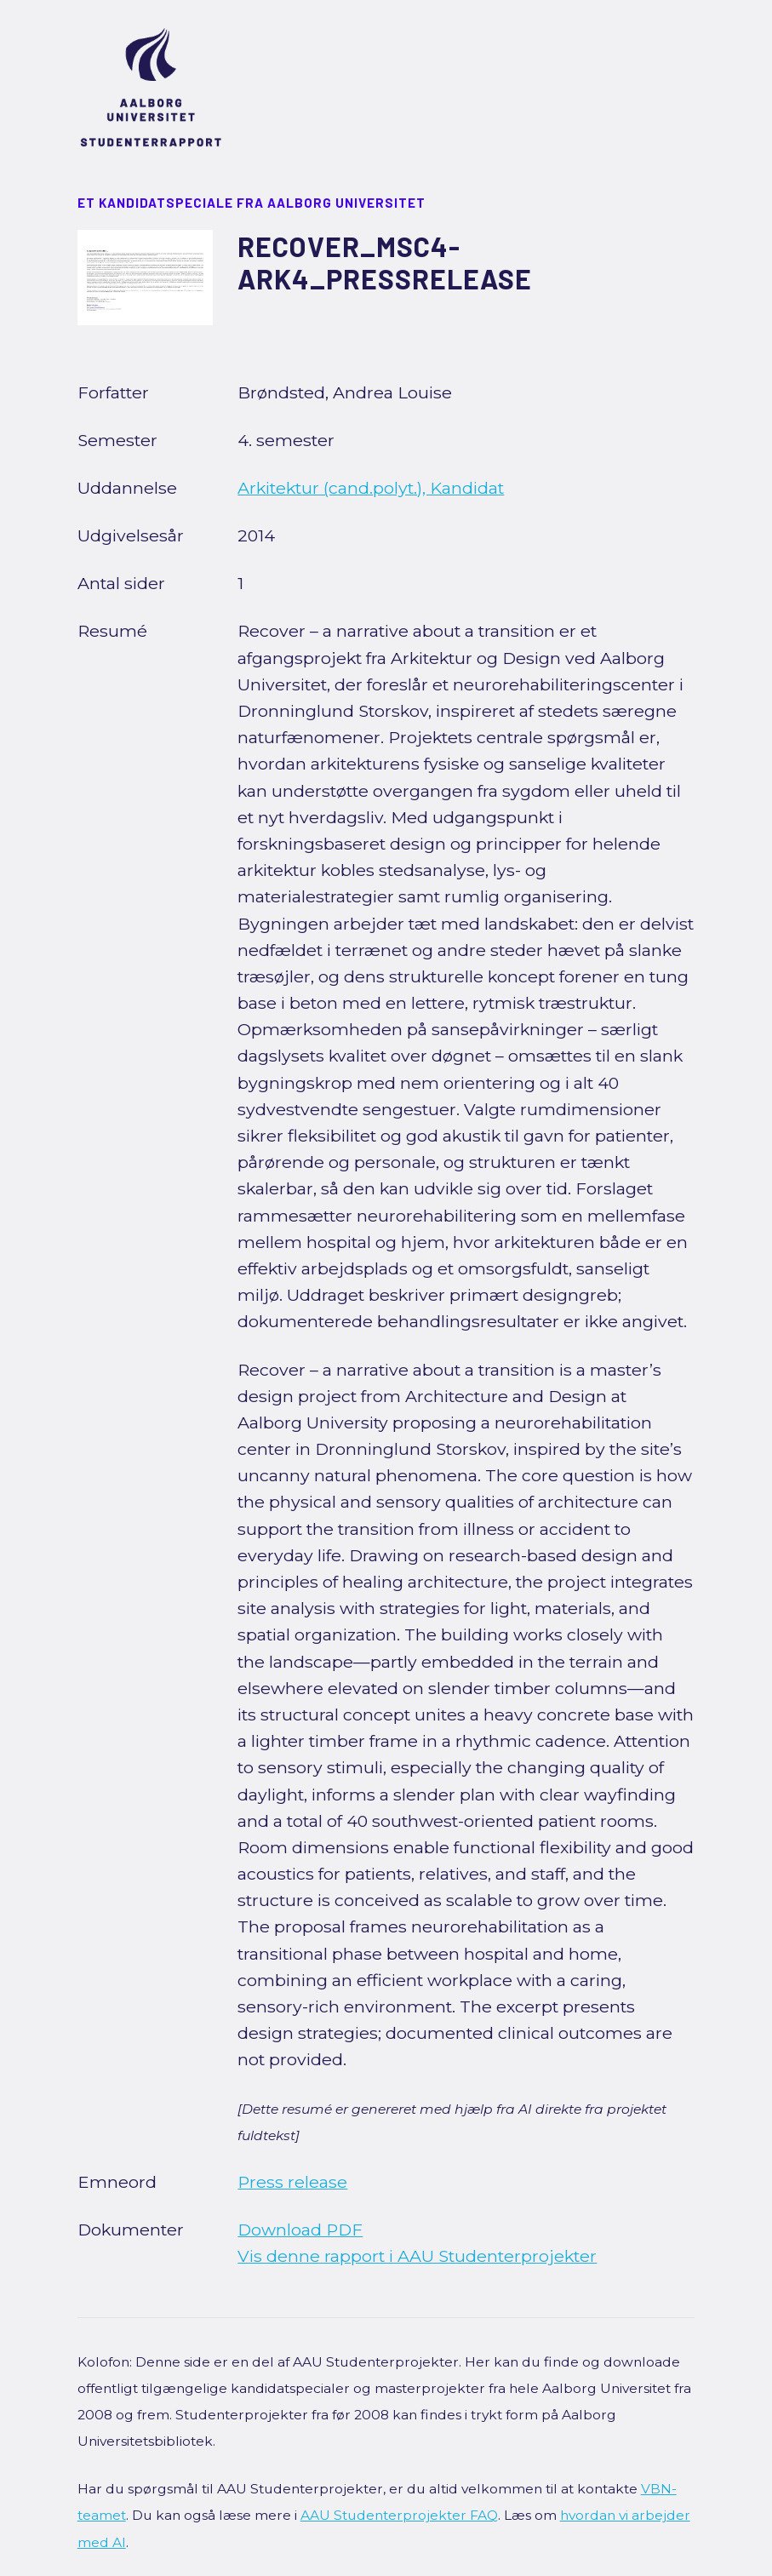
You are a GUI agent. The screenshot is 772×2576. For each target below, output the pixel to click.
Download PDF (300, 2229)
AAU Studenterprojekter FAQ (399, 2515)
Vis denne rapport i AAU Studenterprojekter (417, 2256)
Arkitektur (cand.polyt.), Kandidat (370, 488)
